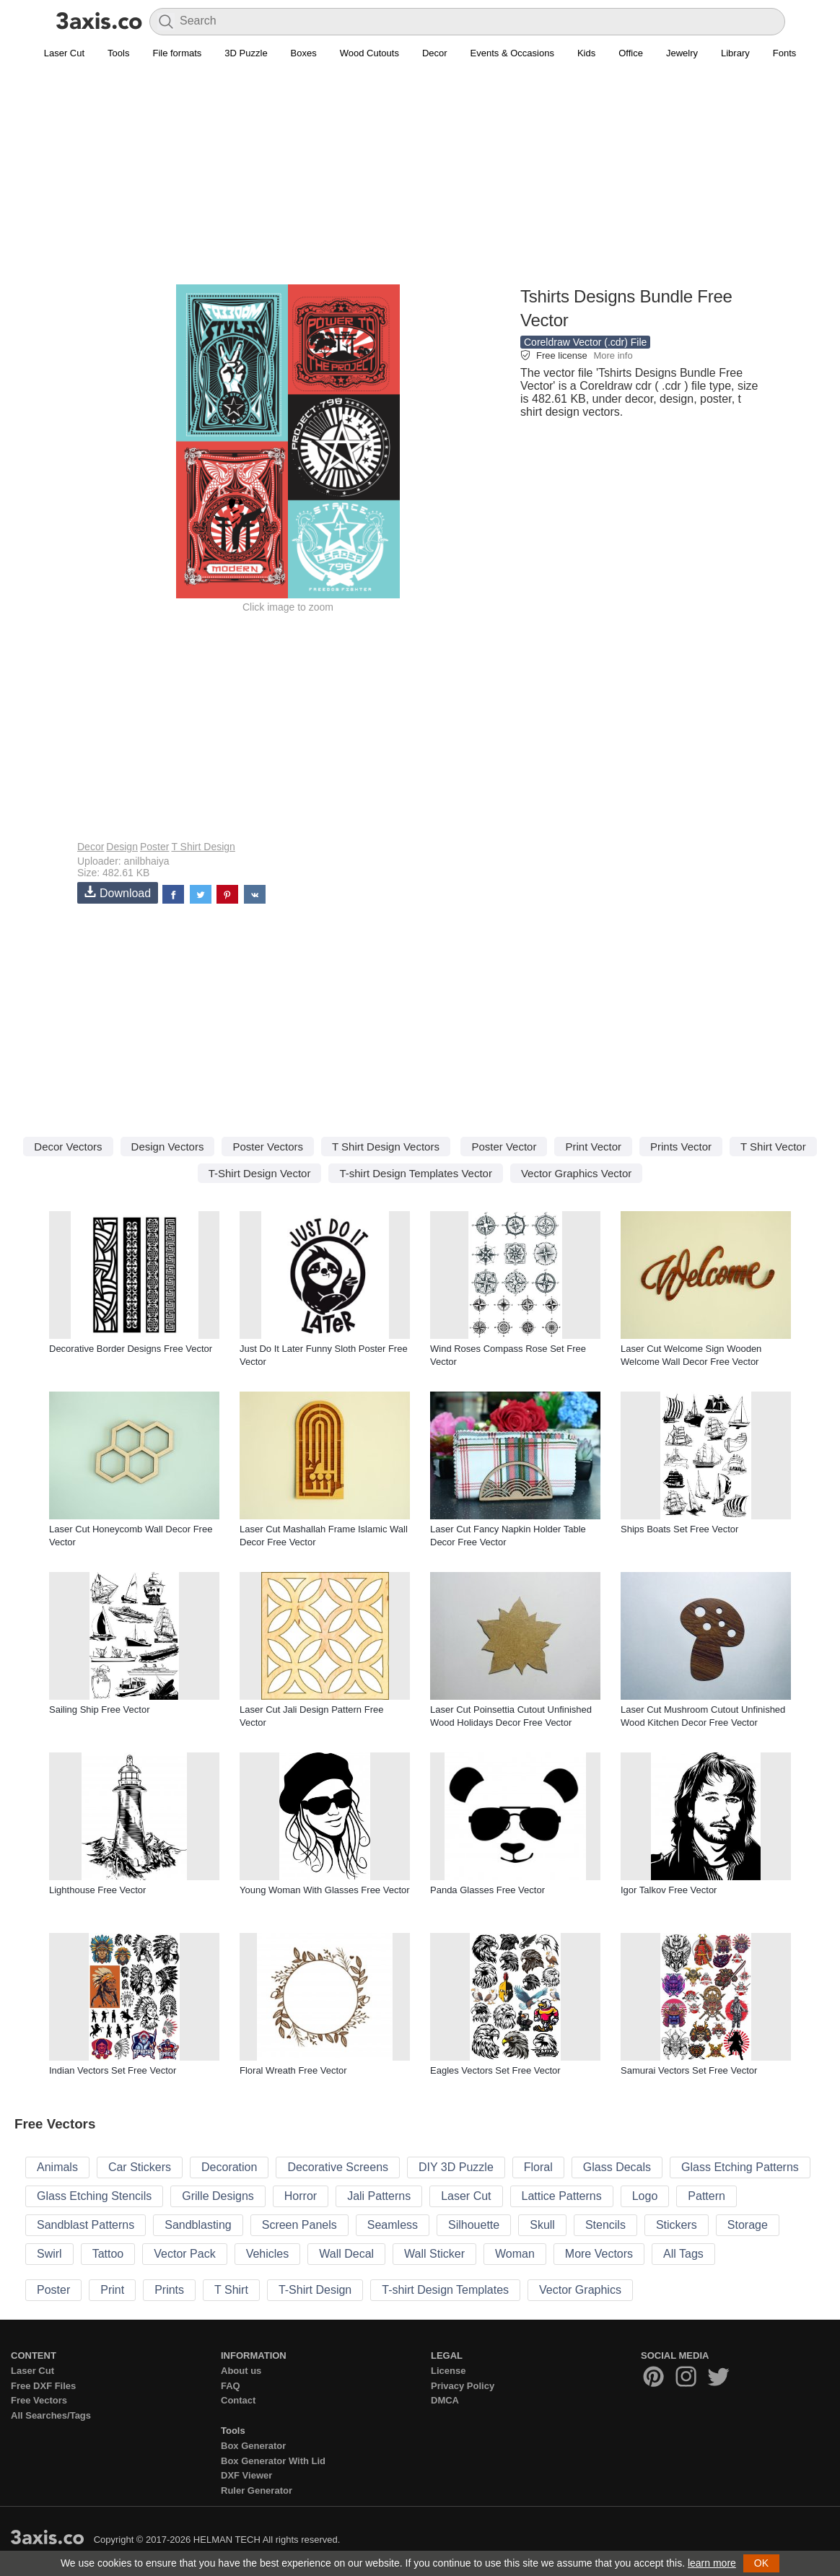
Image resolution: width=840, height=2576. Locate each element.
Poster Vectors (267, 1146)
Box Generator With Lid (273, 2460)
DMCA (445, 2400)
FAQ (230, 2385)
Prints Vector (681, 1146)
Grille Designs (218, 2196)
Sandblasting (198, 2225)
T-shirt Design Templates (445, 2290)
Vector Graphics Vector (576, 1173)
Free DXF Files (43, 2385)
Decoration (229, 2167)
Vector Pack (184, 2254)
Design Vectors (167, 1146)
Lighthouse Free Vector (97, 1890)
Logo (645, 2196)
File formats (176, 53)
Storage (747, 2225)
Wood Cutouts (369, 53)
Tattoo (108, 2254)
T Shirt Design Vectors (385, 1146)
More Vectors (599, 2254)
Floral (538, 2167)
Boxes (304, 53)
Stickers (676, 2225)
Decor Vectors (68, 1146)
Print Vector (593, 1146)
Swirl (49, 2254)
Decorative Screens (337, 2167)
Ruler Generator (256, 2490)
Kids (586, 53)
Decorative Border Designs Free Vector (130, 1348)
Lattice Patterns (562, 2196)
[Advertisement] (420, 181)
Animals (57, 2167)
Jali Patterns (379, 2196)
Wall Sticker (434, 2254)
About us (241, 2370)
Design (122, 846)
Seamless (392, 2225)
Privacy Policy (462, 2385)
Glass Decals (617, 2167)
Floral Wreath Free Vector (293, 2070)
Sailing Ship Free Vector (99, 1709)
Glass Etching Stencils (94, 2196)
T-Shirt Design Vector (260, 1173)
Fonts (785, 53)
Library (735, 53)
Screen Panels (299, 2225)
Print (112, 2290)
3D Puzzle (245, 53)
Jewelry (682, 53)
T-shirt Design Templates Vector (415, 1173)
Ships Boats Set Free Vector (679, 1529)
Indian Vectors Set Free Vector (112, 2070)
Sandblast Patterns (85, 2225)
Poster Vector (503, 1146)
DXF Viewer (246, 2475)
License (448, 2370)
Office (630, 53)
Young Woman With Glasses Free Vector (325, 1890)
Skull (542, 2225)
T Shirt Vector (773, 1146)
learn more (712, 2563)
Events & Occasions (512, 53)
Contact (238, 2400)
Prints (169, 2290)
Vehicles (267, 2254)
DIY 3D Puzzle (456, 2167)
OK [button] (761, 2563)
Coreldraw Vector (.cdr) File (585, 342)
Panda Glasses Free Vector (487, 1890)
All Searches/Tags (51, 2415)
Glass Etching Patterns (740, 2167)
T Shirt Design (203, 846)
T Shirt (231, 2290)
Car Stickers (139, 2167)
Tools (118, 53)
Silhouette (473, 2225)
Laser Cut (64, 53)
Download (117, 892)
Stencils (605, 2225)
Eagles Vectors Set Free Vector (495, 2070)
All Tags (683, 2254)
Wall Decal (346, 2254)
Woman (515, 2254)
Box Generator (253, 2445)
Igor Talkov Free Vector (669, 1890)
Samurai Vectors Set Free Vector (689, 2070)
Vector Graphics (580, 2290)
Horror (300, 2196)
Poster (154, 846)
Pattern (706, 2196)
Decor (434, 53)
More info (612, 355)
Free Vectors (39, 2400)
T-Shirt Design (315, 2290)
